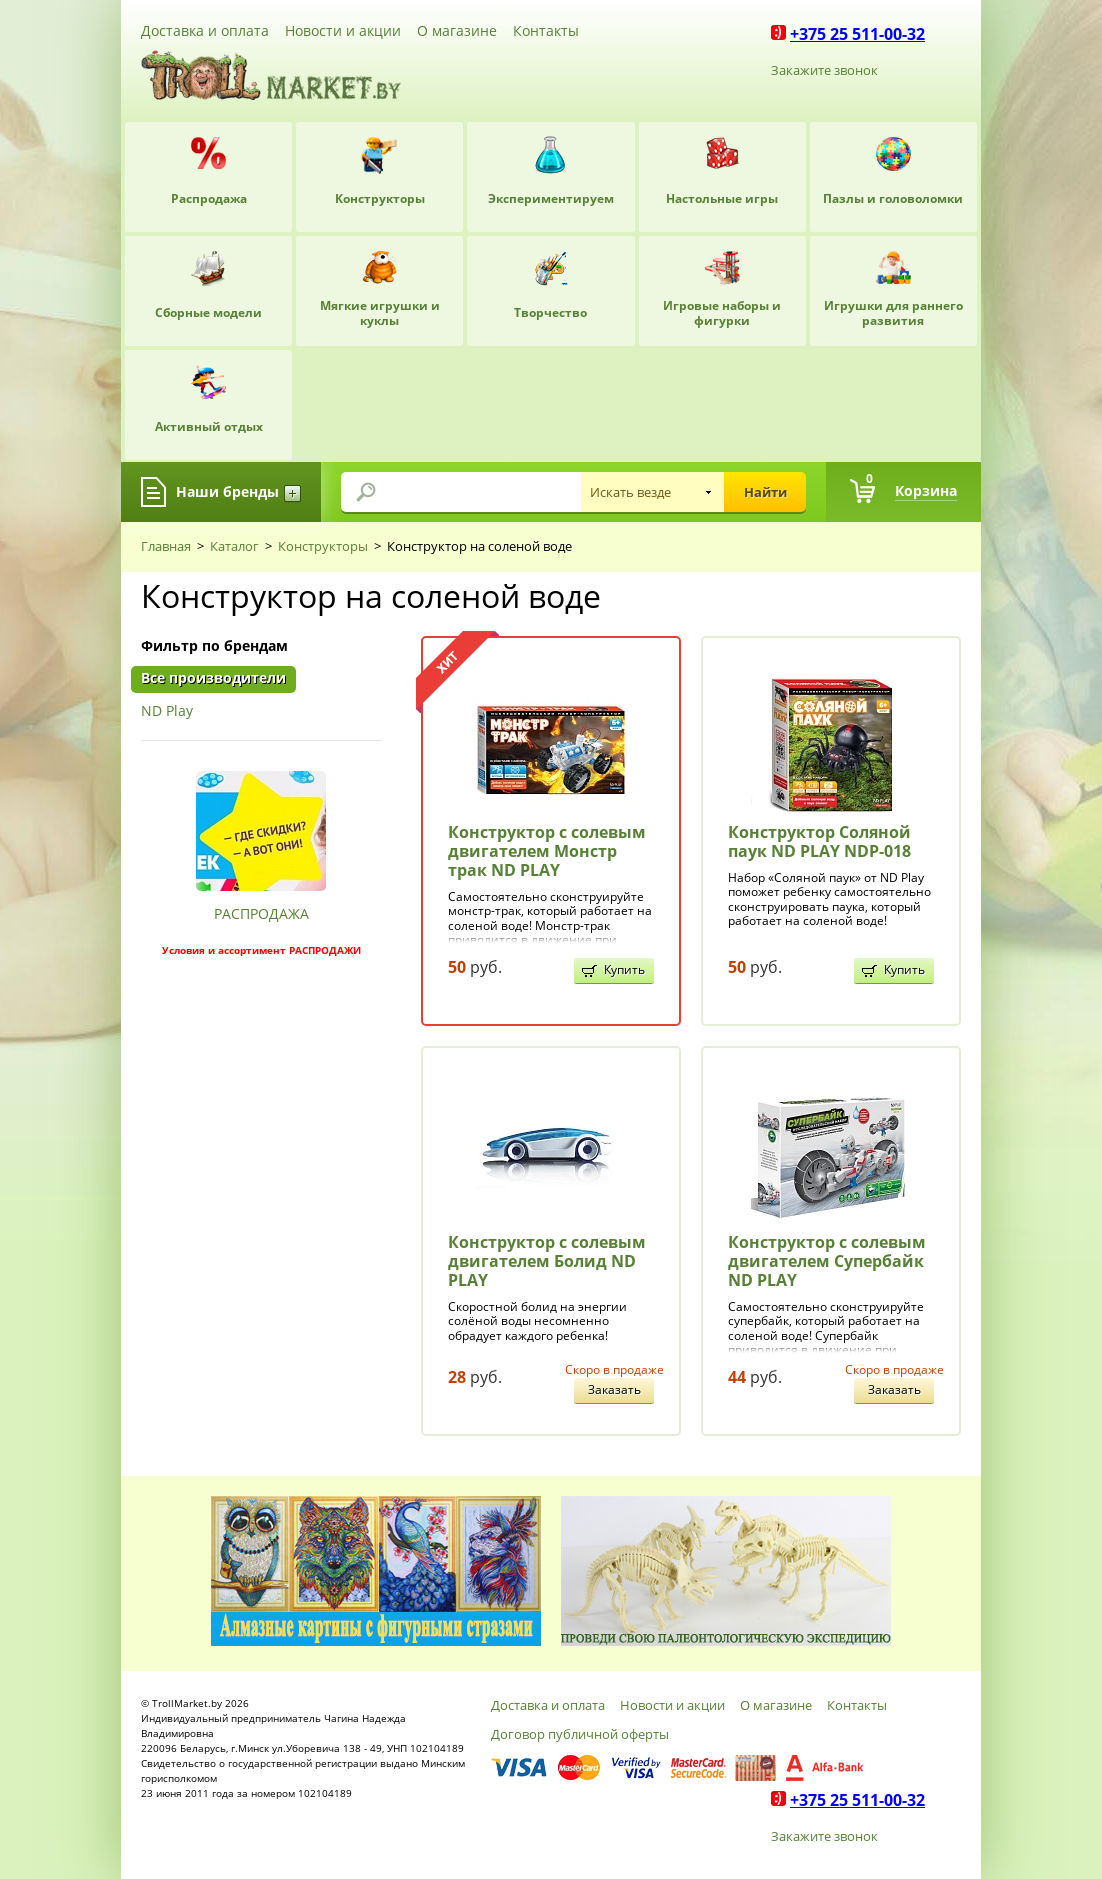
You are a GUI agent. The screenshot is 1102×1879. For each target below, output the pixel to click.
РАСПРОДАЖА (261, 913)
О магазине (457, 30)
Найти (765, 492)
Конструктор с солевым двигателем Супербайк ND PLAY (827, 1261)
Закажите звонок (824, 70)
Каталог (234, 546)
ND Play (167, 711)
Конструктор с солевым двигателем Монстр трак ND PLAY (547, 851)
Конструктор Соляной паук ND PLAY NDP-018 (819, 841)
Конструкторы (323, 546)
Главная (166, 546)
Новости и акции (343, 30)
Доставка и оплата (205, 30)
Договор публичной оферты (580, 1734)
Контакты (546, 30)
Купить (624, 969)
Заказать (614, 1389)
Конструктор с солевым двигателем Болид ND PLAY (547, 1261)
